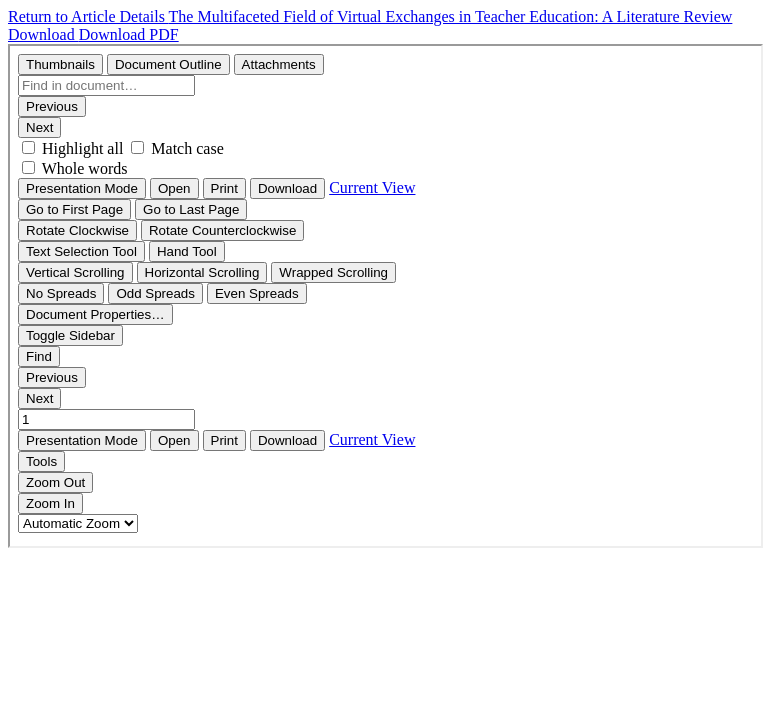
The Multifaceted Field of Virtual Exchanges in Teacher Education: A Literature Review (451, 16)
